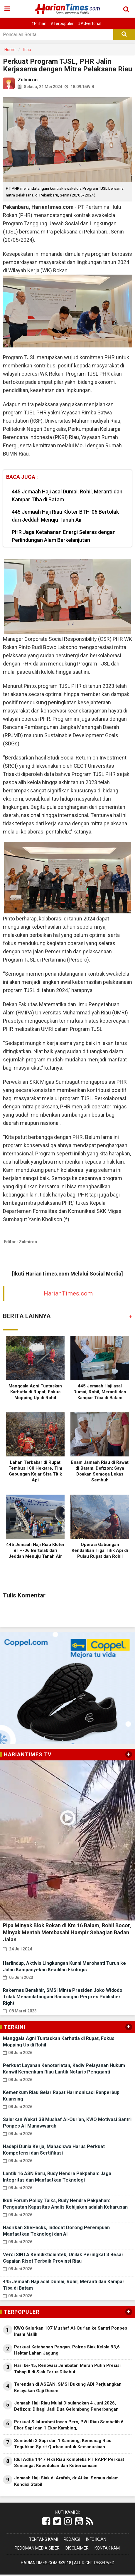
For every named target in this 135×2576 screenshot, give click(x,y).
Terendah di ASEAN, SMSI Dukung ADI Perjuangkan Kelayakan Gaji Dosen (68, 2387)
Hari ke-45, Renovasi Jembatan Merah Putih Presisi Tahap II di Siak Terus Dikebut (67, 2368)
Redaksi (72, 2539)
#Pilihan (38, 23)
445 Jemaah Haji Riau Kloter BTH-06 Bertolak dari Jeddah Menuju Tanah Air (65, 516)
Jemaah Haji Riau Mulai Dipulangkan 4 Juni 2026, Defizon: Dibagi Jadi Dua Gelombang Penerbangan (66, 2406)
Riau (27, 49)
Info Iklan (96, 2539)
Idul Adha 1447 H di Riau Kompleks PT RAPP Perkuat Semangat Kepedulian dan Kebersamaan (69, 2462)
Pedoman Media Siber (37, 2548)
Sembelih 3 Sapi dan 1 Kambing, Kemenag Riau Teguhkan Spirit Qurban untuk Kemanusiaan (63, 2443)
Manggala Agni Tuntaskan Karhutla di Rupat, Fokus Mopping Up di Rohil (35, 1391)
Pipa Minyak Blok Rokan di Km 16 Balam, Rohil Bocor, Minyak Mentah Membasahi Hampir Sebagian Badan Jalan (67, 1932)
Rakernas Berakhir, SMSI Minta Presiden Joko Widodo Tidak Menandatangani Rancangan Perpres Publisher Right (62, 1996)
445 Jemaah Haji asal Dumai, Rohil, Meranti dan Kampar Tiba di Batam (67, 495)
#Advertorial (89, 23)
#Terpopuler (62, 23)
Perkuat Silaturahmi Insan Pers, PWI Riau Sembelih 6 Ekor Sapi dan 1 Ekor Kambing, (69, 2425)
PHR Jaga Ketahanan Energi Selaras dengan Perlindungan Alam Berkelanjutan (64, 536)
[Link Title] (46, 2521)
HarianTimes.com (68, 1293)
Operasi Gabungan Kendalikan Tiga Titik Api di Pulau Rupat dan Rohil (100, 1550)
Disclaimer (77, 2548)
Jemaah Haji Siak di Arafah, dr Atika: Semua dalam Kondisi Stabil (66, 2481)
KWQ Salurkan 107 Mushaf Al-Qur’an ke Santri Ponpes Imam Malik (70, 2331)
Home (10, 49)
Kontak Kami (108, 2548)
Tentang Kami (43, 2539)
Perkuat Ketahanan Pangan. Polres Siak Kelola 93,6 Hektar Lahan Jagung (67, 2350)
